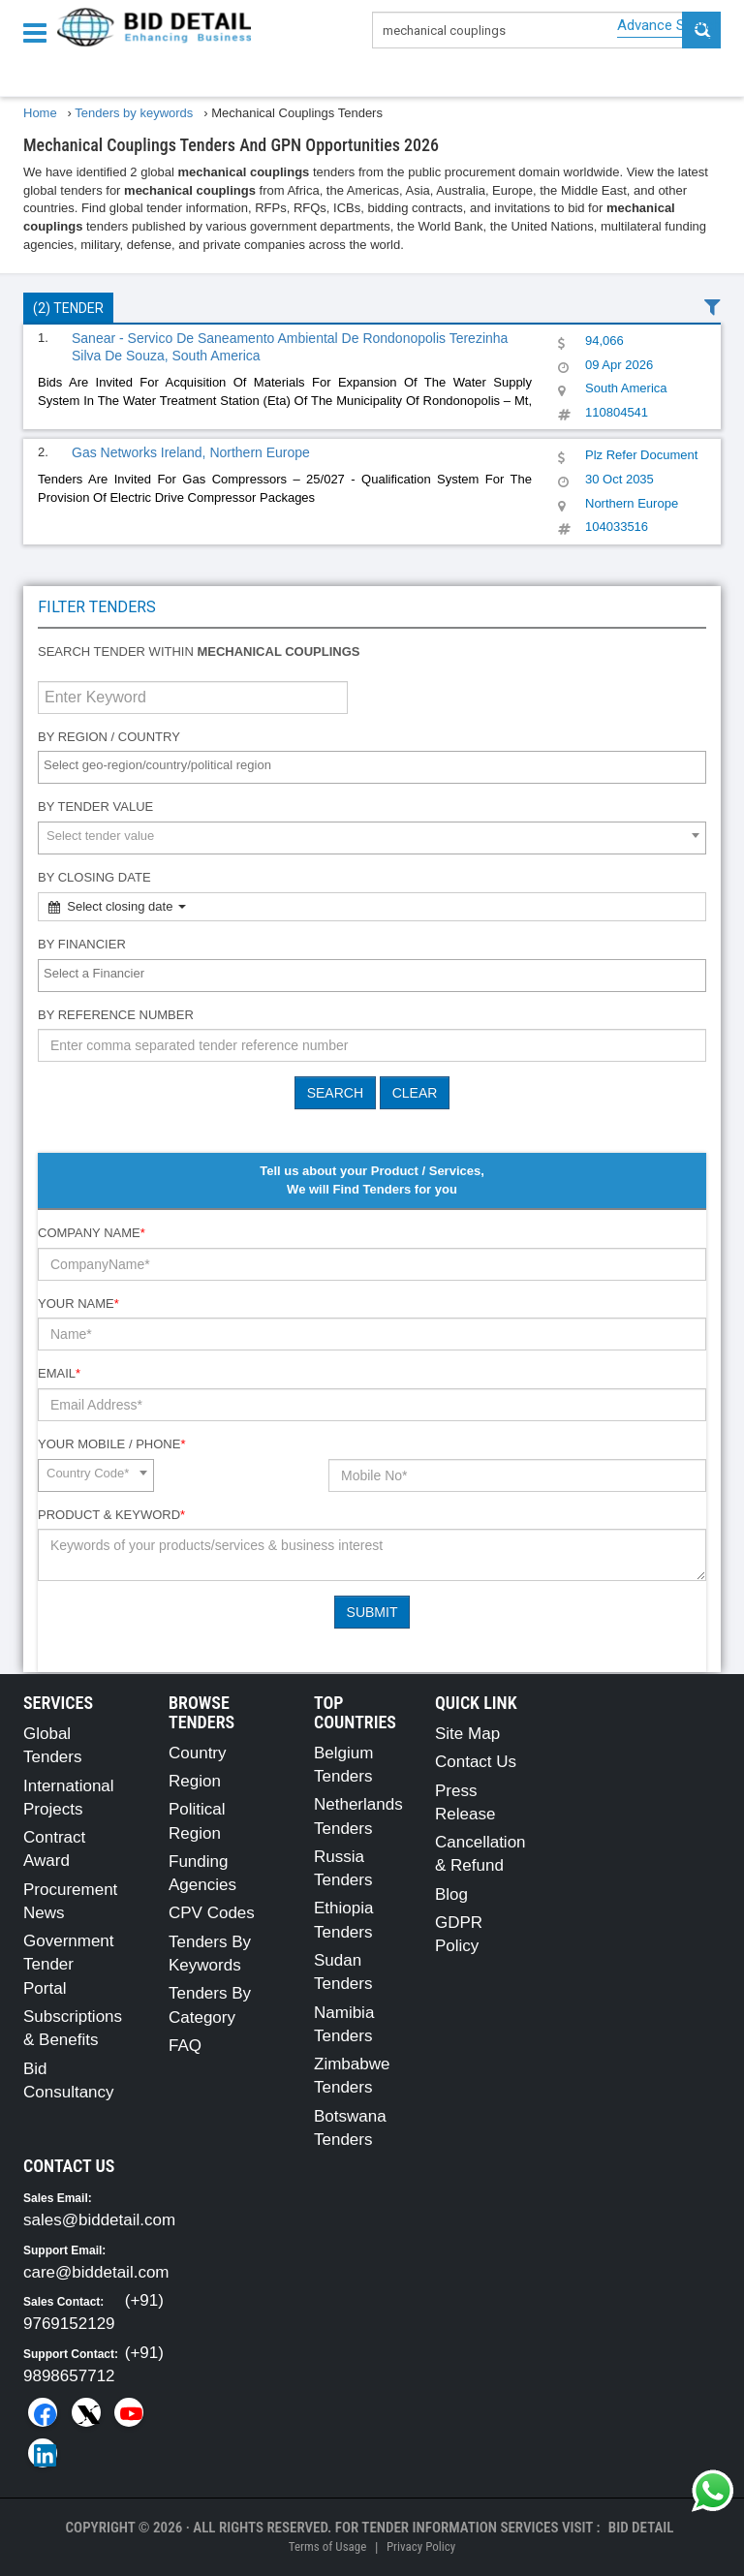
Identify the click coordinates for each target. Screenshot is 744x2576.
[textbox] (377, 766)
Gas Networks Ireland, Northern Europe (191, 452)
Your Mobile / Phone (111, 1444)
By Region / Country (109, 736)
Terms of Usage (327, 2546)
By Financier (82, 944)
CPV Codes (212, 1913)
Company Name (91, 1233)
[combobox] (372, 767)
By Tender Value (95, 806)
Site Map (467, 1733)
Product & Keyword (111, 1514)
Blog (451, 1894)
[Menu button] (39, 31)
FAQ (185, 2045)
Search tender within (198, 651)
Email (59, 1373)
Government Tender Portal (68, 1965)
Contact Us (475, 1762)
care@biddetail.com (96, 2272)
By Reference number (116, 1015)
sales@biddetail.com (99, 2220)
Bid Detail (641, 2527)
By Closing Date (94, 877)
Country (198, 1753)
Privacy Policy (421, 2546)
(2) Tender (68, 308)
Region (195, 1781)
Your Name (78, 1303)
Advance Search (669, 25)
